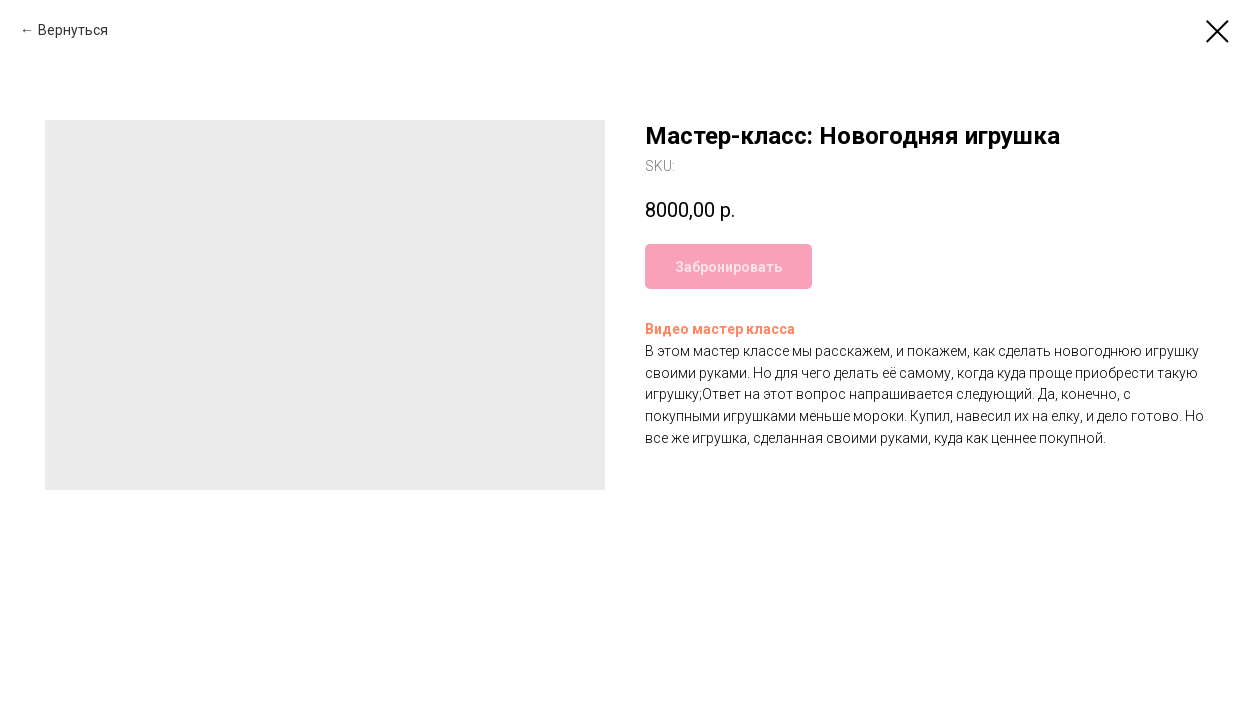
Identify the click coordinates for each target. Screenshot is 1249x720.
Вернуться (73, 30)
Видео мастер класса (720, 329)
